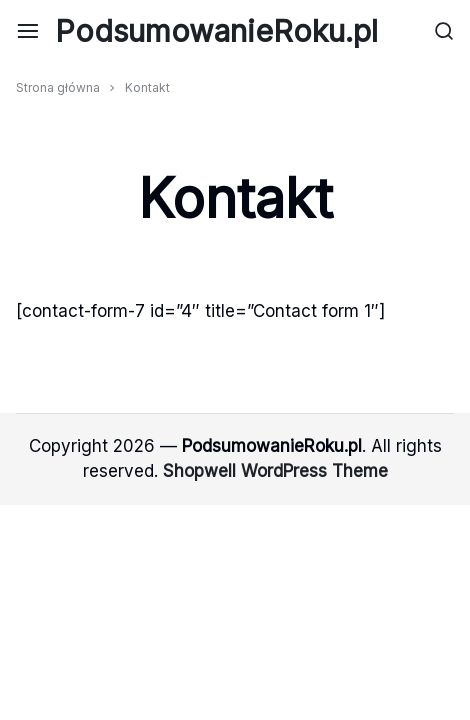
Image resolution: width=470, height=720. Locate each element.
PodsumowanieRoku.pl (216, 31)
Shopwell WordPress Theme (275, 471)
